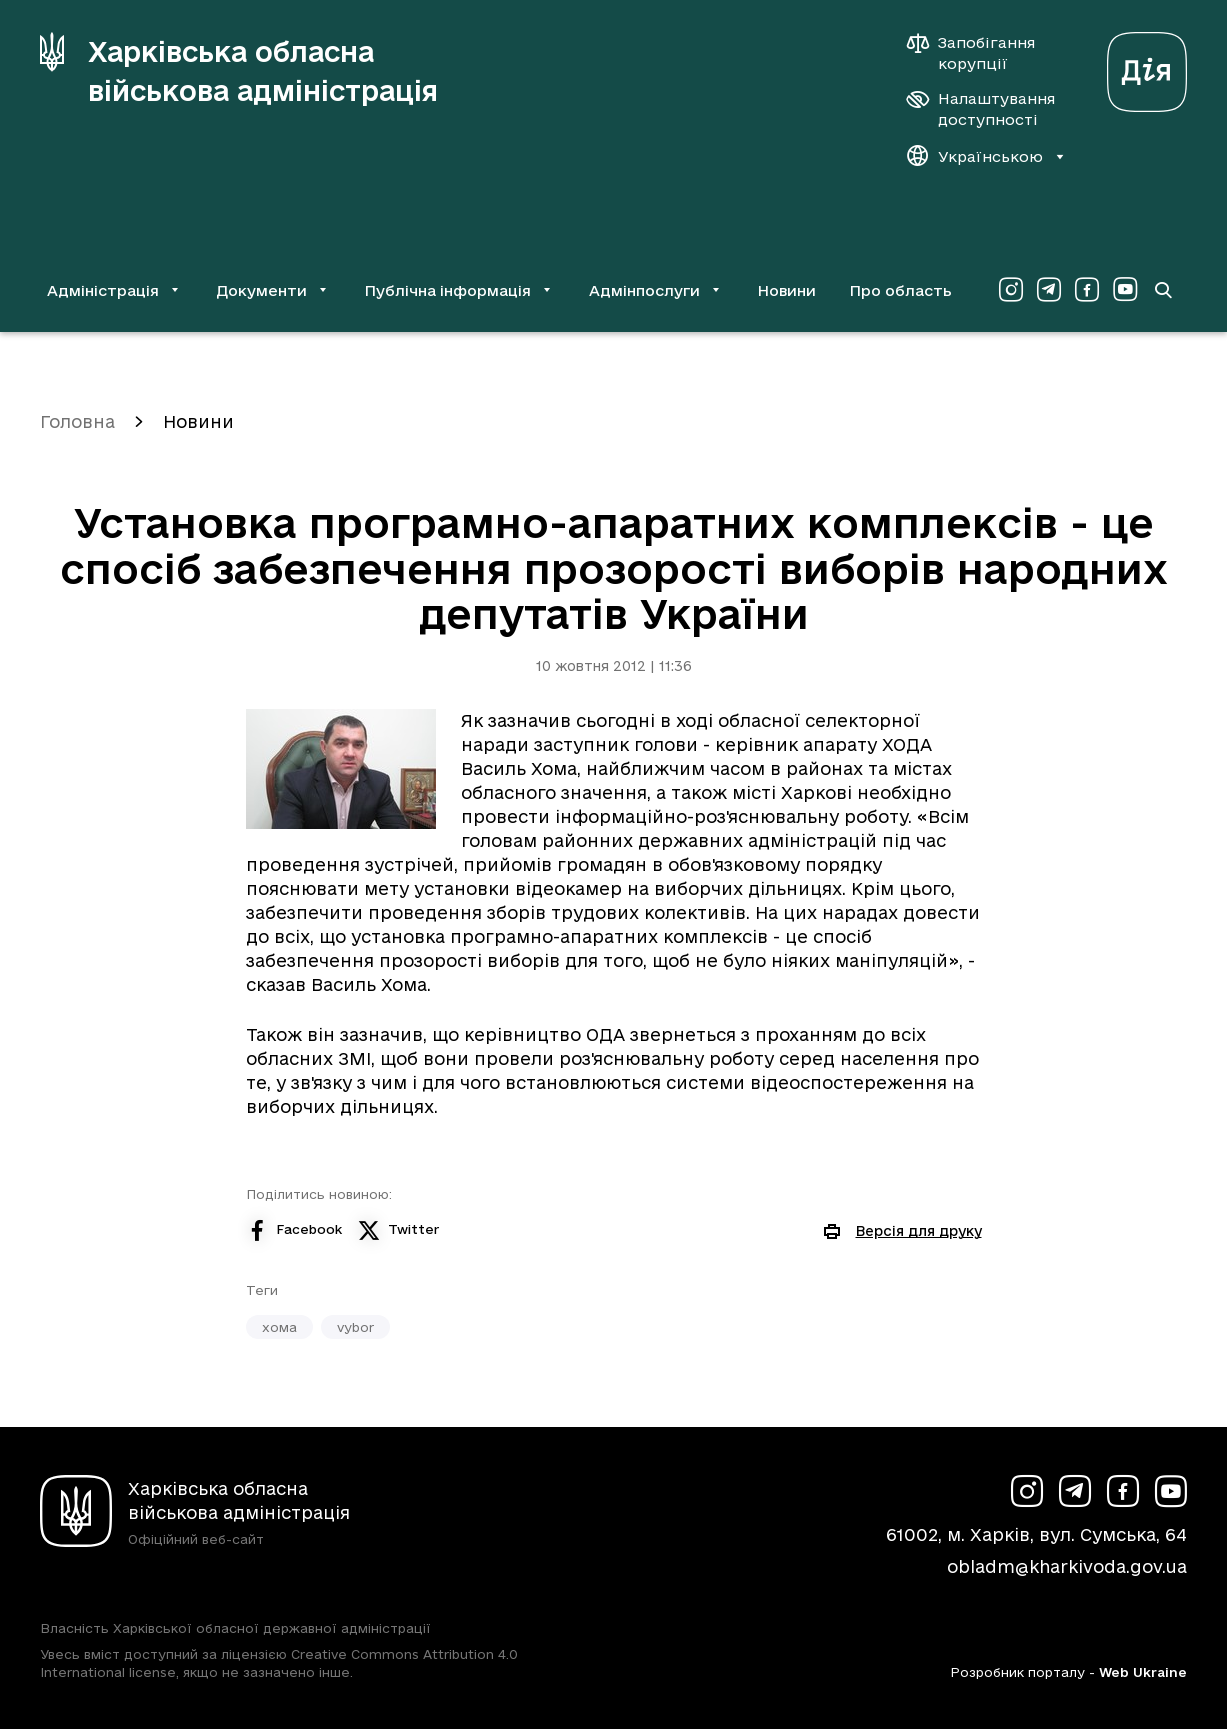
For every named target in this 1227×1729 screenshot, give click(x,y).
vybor (355, 1327)
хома (279, 1327)
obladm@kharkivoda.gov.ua (1067, 1566)
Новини (786, 290)
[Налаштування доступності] (981, 109)
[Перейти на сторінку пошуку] (1163, 290)
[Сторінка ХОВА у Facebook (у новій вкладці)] (1087, 290)
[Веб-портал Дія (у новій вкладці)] (1147, 66)
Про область (900, 290)
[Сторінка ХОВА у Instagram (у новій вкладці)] (1011, 290)
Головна (77, 421)
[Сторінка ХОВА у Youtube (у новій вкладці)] (1125, 290)
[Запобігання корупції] (981, 53)
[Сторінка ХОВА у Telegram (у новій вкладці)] (1049, 290)
